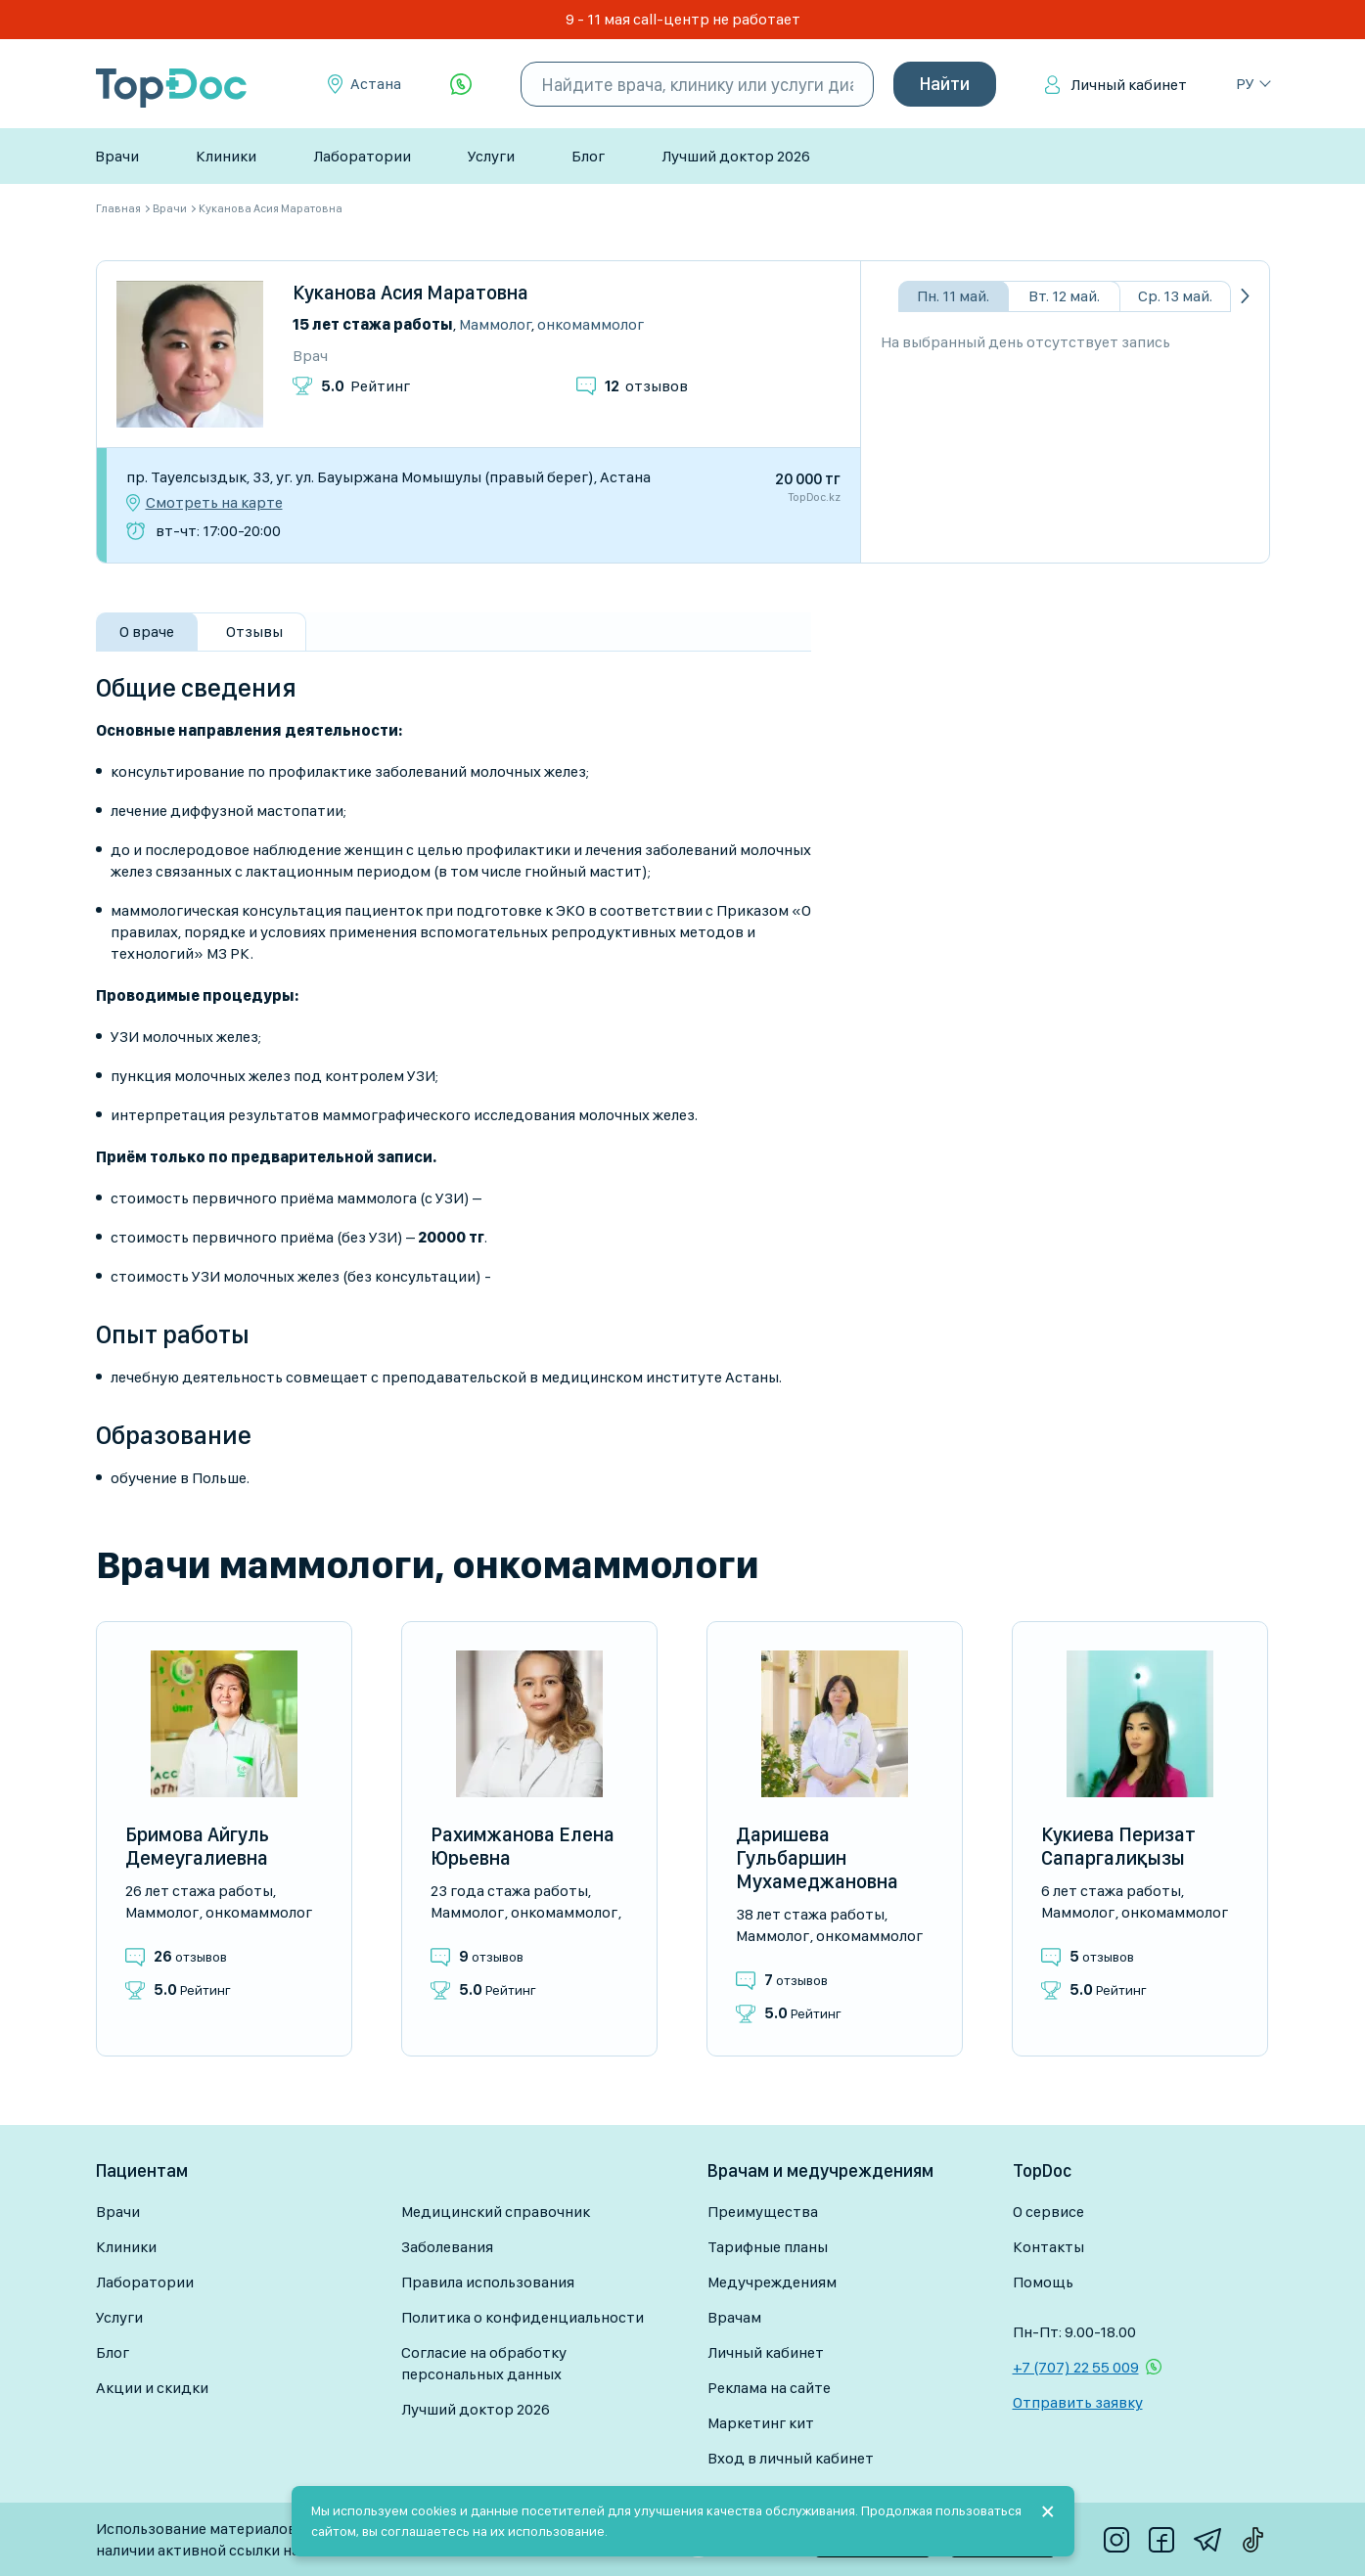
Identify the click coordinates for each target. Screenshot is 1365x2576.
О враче (146, 631)
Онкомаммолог (590, 324)
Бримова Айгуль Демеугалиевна (197, 1846)
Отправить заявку (1078, 2402)
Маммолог (495, 324)
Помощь (1043, 2282)
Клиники (226, 156)
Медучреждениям (772, 2282)
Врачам (734, 2317)
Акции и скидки (152, 2387)
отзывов (646, 386)
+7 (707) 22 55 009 (1076, 2367)
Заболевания (447, 2246)
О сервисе (1048, 2211)
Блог (588, 156)
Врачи (117, 156)
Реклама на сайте (769, 2387)
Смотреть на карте (214, 503)
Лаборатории (362, 156)
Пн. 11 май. (953, 296)
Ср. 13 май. (1175, 296)
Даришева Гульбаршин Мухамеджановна (817, 1858)
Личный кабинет (1128, 84)
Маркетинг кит (760, 2423)
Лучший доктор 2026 (735, 156)
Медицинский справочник (495, 2211)
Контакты (1048, 2246)
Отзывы (254, 631)
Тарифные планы (767, 2246)
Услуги (491, 156)
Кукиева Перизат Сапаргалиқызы (1118, 1846)
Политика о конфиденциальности (522, 2317)
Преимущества (762, 2211)
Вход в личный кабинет (790, 2458)
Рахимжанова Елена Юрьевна (522, 1846)
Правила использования (487, 2282)
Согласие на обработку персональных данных (484, 2363)
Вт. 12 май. (1064, 296)
